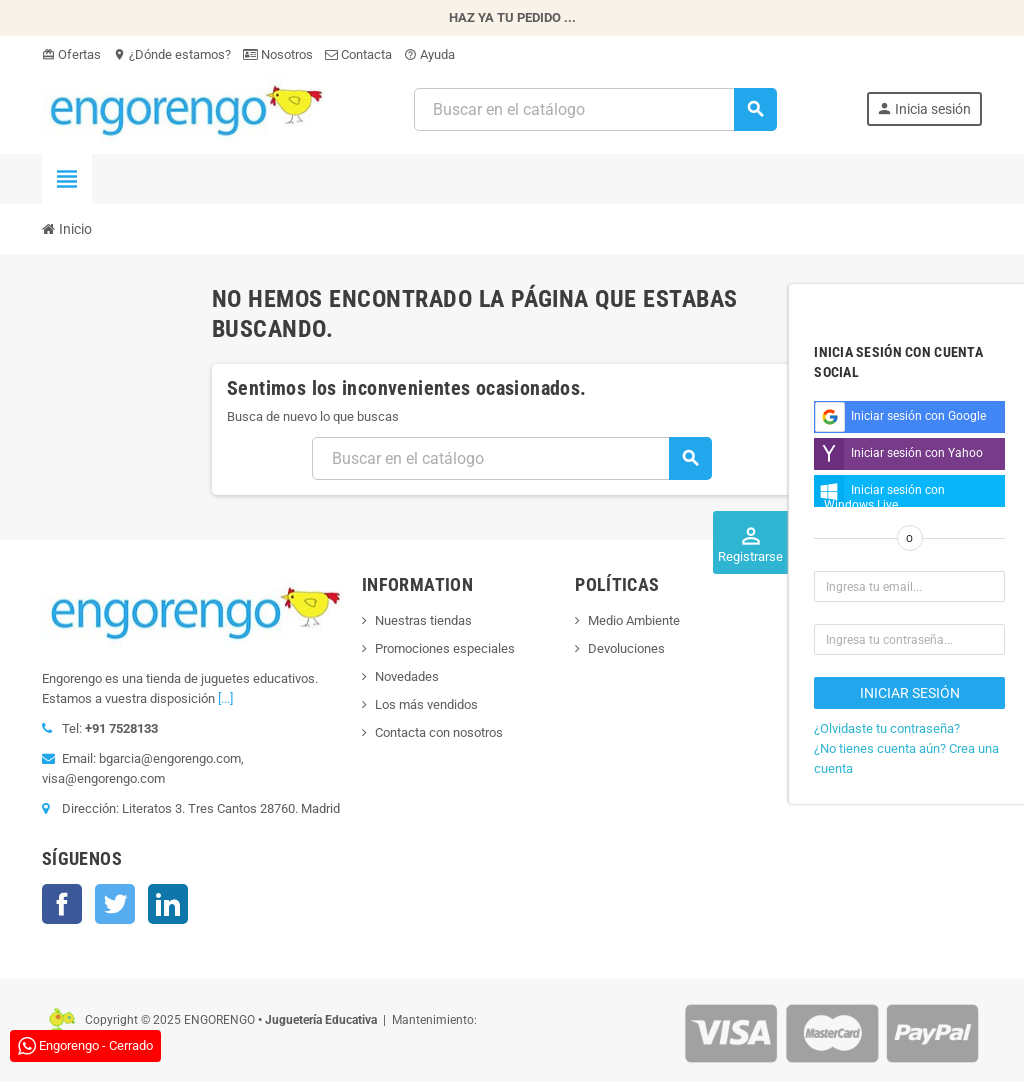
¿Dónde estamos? (172, 54)
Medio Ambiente (634, 620)
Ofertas (71, 54)
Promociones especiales (445, 648)
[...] (225, 698)
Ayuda (429, 54)
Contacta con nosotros (439, 732)
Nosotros (278, 54)
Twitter (115, 904)
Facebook (62, 904)
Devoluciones (626, 648)
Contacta (358, 54)
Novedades (407, 676)
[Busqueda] (595, 109)
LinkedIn (168, 904)
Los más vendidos (426, 704)
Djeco (818, 640)
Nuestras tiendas (423, 620)
